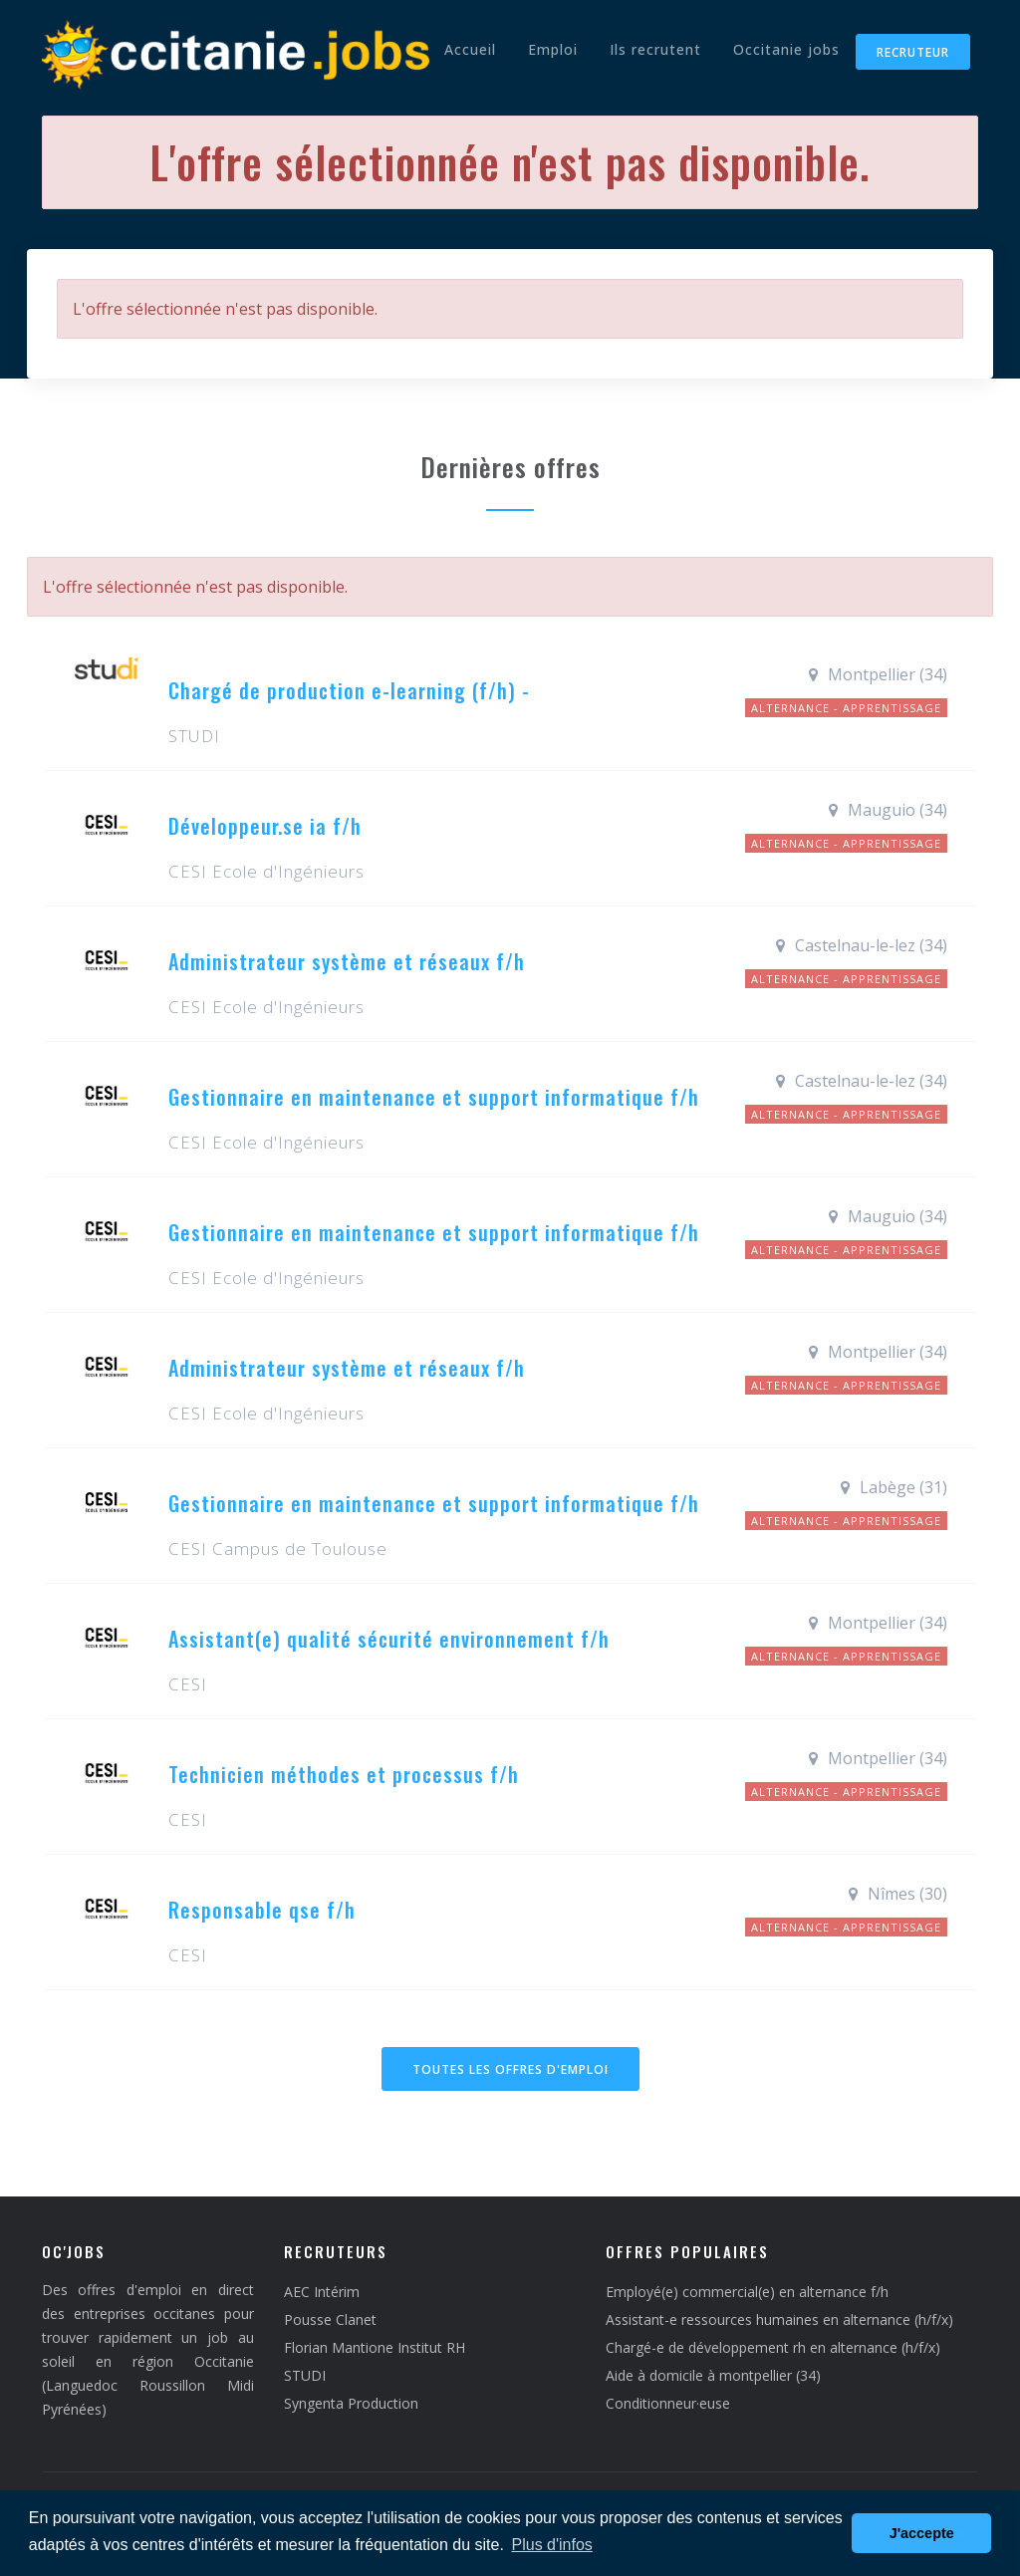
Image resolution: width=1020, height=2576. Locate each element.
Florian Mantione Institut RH (374, 2347)
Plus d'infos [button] (552, 2544)
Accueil (470, 49)
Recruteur (913, 52)
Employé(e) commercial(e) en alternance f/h (747, 2291)
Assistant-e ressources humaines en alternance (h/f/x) (779, 2319)
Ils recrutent (655, 49)
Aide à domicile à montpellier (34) (713, 2375)
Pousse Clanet (330, 2319)
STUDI (305, 2375)
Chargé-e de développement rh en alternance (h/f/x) (773, 2347)
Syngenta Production (351, 2403)
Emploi (553, 49)
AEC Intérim (322, 2291)
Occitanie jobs (786, 49)
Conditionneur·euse (668, 2403)
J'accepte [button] (922, 2533)
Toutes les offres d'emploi (510, 2069)
